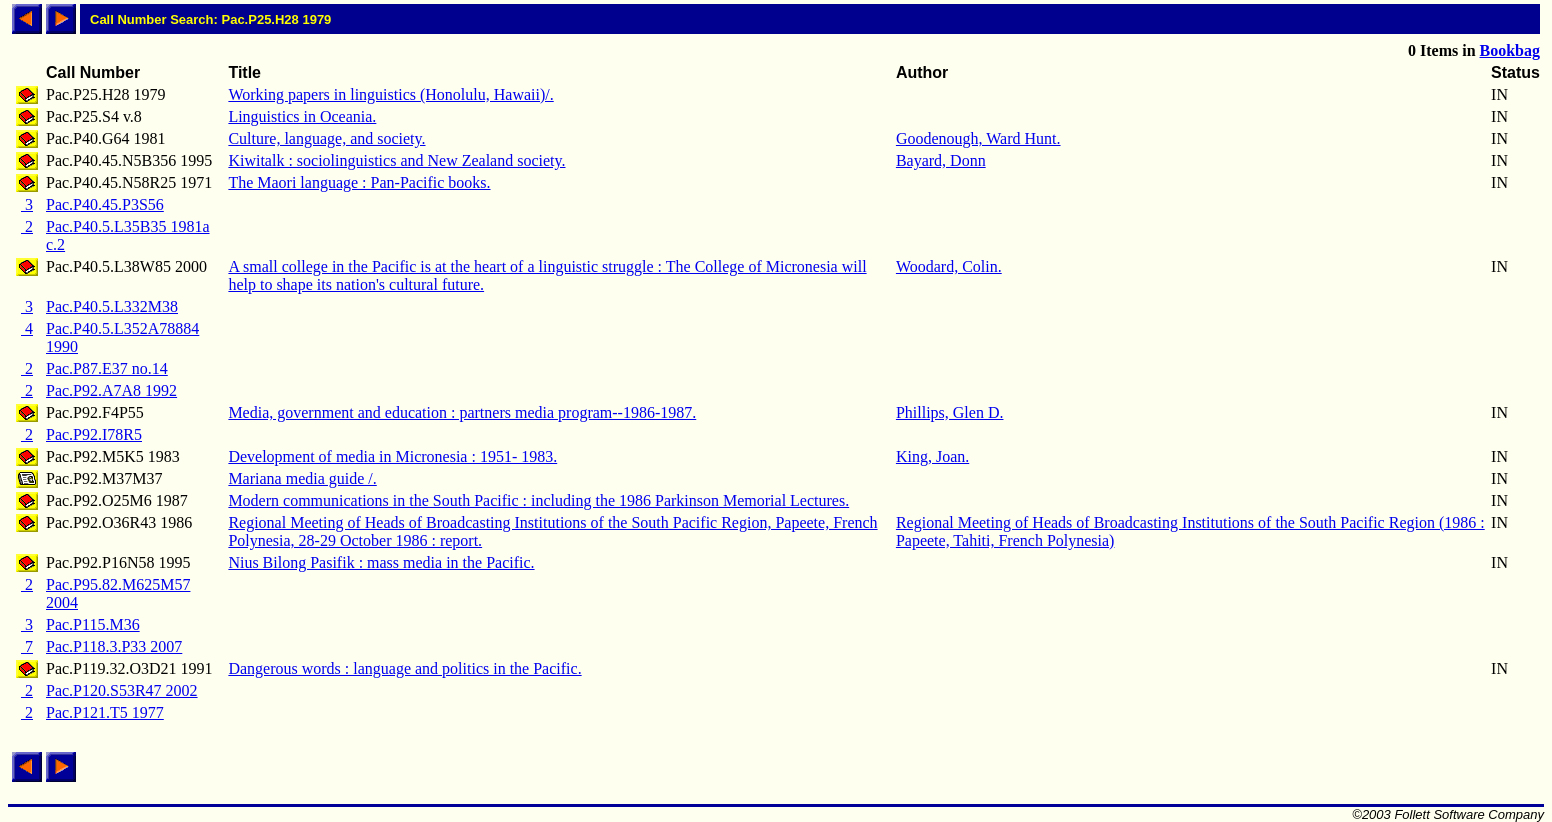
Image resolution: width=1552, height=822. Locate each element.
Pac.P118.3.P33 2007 (114, 646)
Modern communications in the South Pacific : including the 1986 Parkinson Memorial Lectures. (538, 500)
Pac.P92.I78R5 (94, 434)
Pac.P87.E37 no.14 (107, 368)
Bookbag (1510, 50)
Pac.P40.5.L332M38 (112, 306)
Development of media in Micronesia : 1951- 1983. (392, 456)
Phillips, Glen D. (950, 412)
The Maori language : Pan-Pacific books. (359, 182)
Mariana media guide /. (302, 478)
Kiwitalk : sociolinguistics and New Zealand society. (396, 160)
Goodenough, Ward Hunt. (978, 138)
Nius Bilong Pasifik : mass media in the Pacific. (381, 562)
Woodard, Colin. (949, 266)
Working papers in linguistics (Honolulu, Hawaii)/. (390, 94)
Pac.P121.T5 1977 (105, 712)
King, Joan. (932, 456)
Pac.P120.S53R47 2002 (122, 690)
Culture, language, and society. (326, 138)
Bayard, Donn (941, 160)
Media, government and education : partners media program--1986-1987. (462, 412)
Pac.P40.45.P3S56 (105, 204)
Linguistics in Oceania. (302, 116)
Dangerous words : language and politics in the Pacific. (404, 668)
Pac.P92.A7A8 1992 (111, 390)
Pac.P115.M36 (93, 624)
